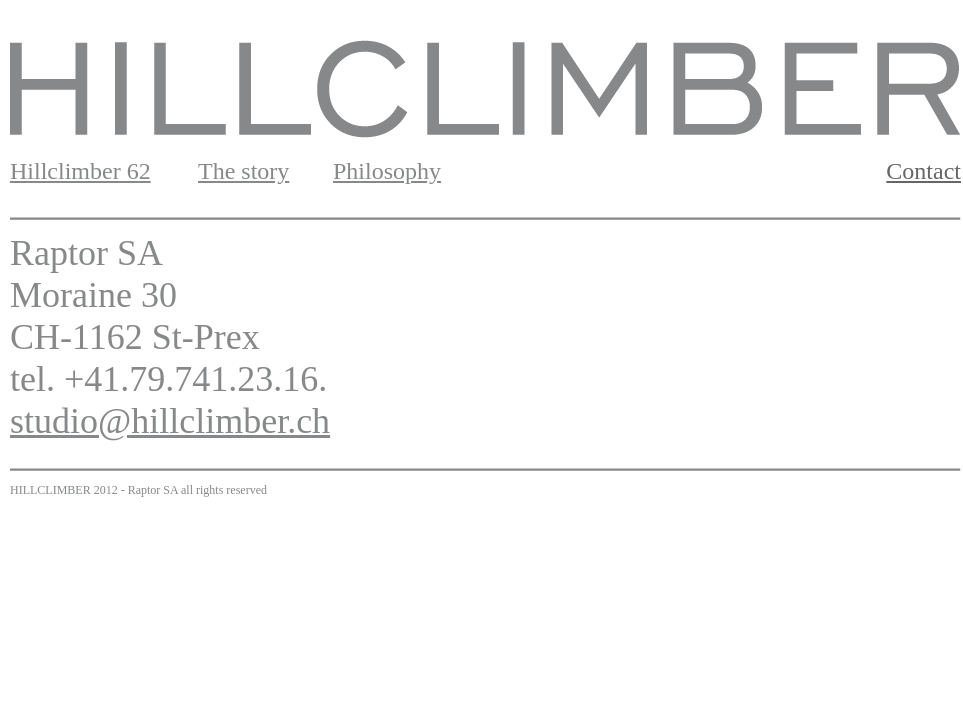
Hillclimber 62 (80, 171)
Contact (923, 171)
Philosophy (387, 171)
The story (243, 171)
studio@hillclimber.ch (170, 421)
